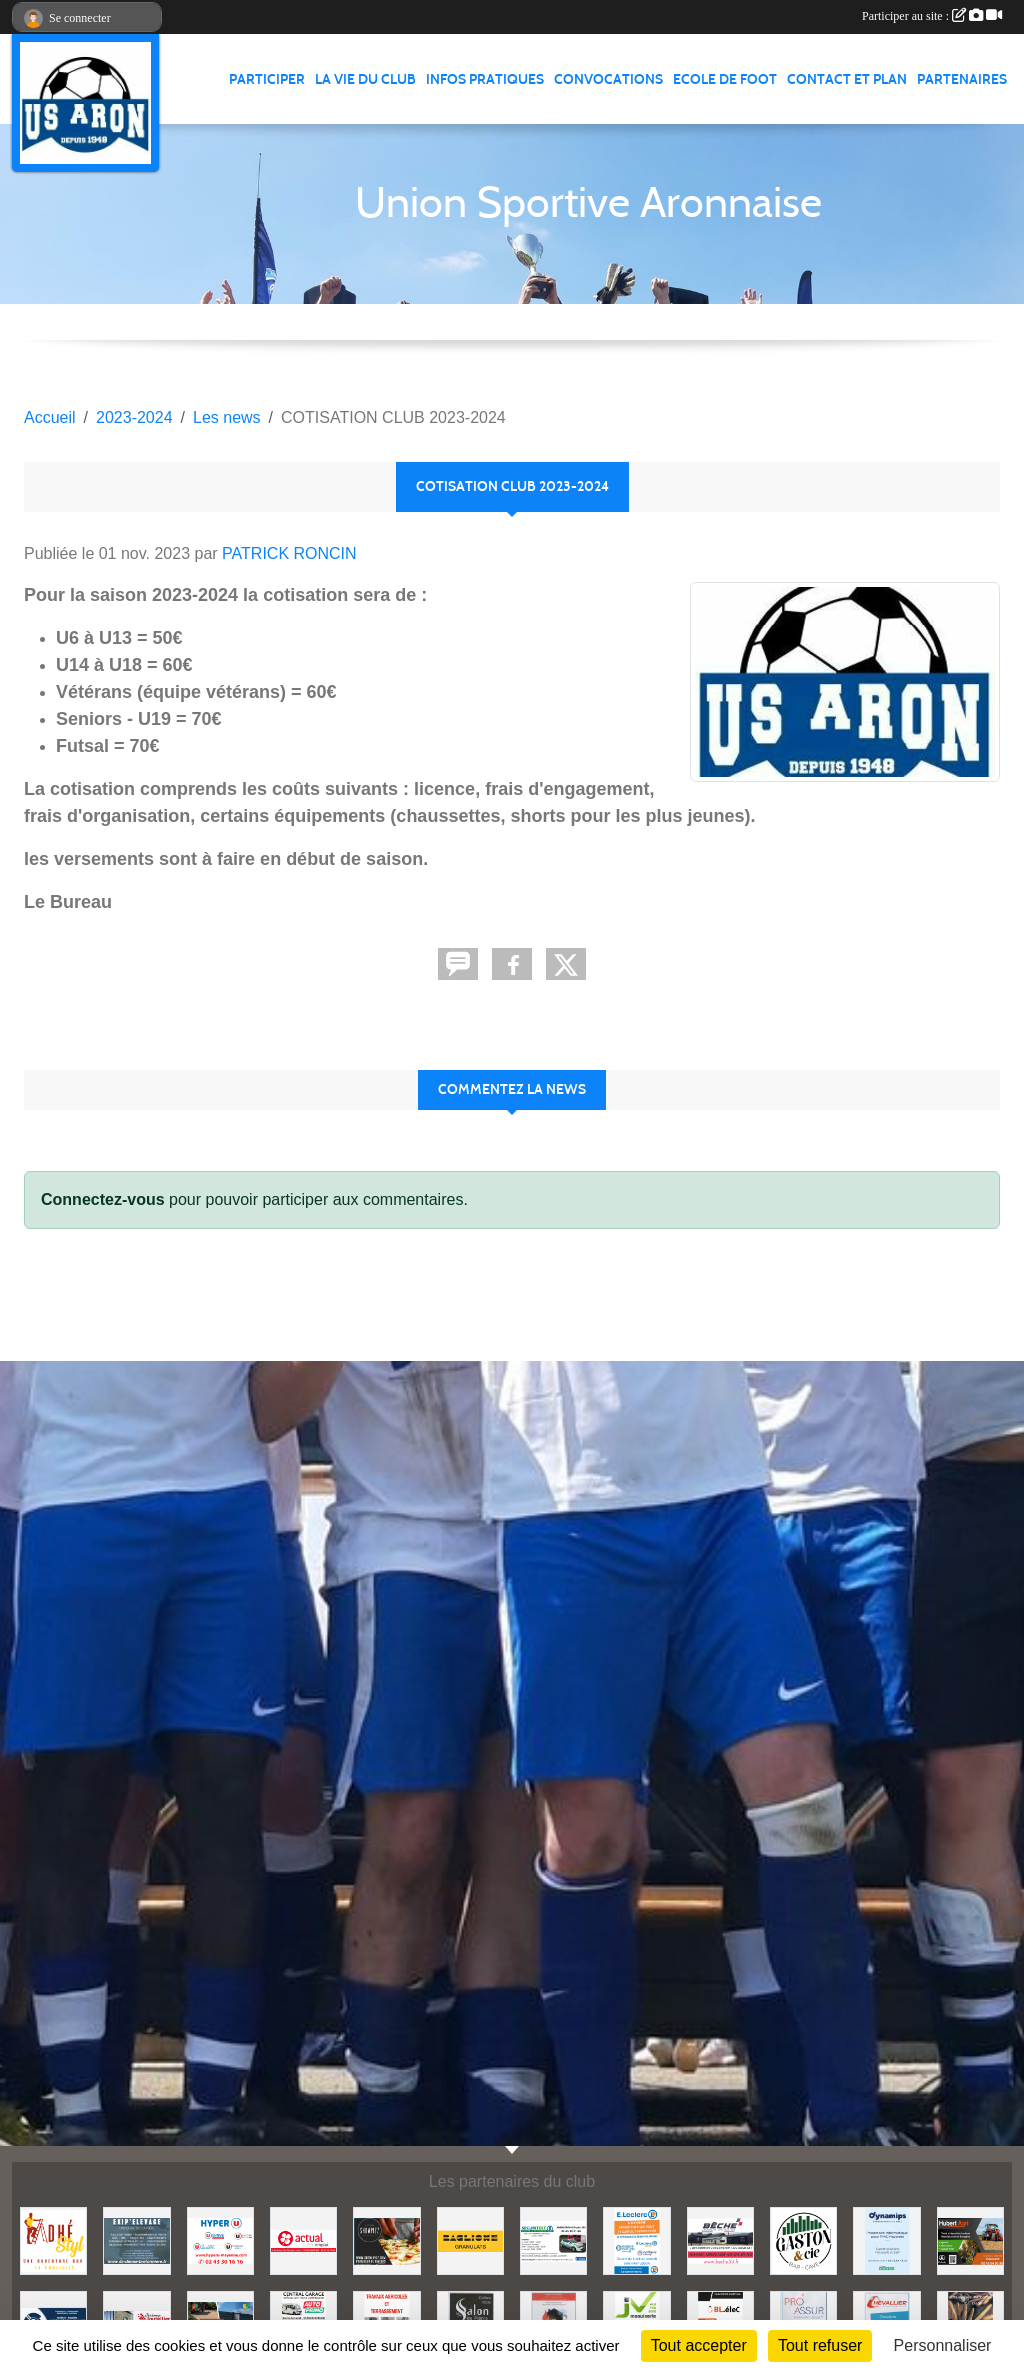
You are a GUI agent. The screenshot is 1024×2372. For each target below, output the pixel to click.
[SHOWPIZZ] (386, 2239)
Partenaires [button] (962, 79)
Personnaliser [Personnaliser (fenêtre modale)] (943, 2345)
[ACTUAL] (303, 2239)
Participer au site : (932, 16)
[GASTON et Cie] (803, 2239)
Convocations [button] (608, 79)
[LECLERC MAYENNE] (636, 2239)
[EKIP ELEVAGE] (136, 2239)
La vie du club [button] (365, 79)
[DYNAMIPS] (886, 2239)
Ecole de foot (725, 79)
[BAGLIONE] (470, 2239)
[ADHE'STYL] (53, 2239)
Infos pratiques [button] (485, 79)
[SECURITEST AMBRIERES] (553, 2239)
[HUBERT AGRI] (970, 2239)
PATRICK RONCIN (289, 553)
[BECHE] (720, 2239)
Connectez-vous (103, 1199)
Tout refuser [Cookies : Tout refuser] (820, 2345)
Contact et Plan (847, 79)
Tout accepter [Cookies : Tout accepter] (699, 2345)
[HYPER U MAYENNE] (220, 2239)
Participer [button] (267, 79)
